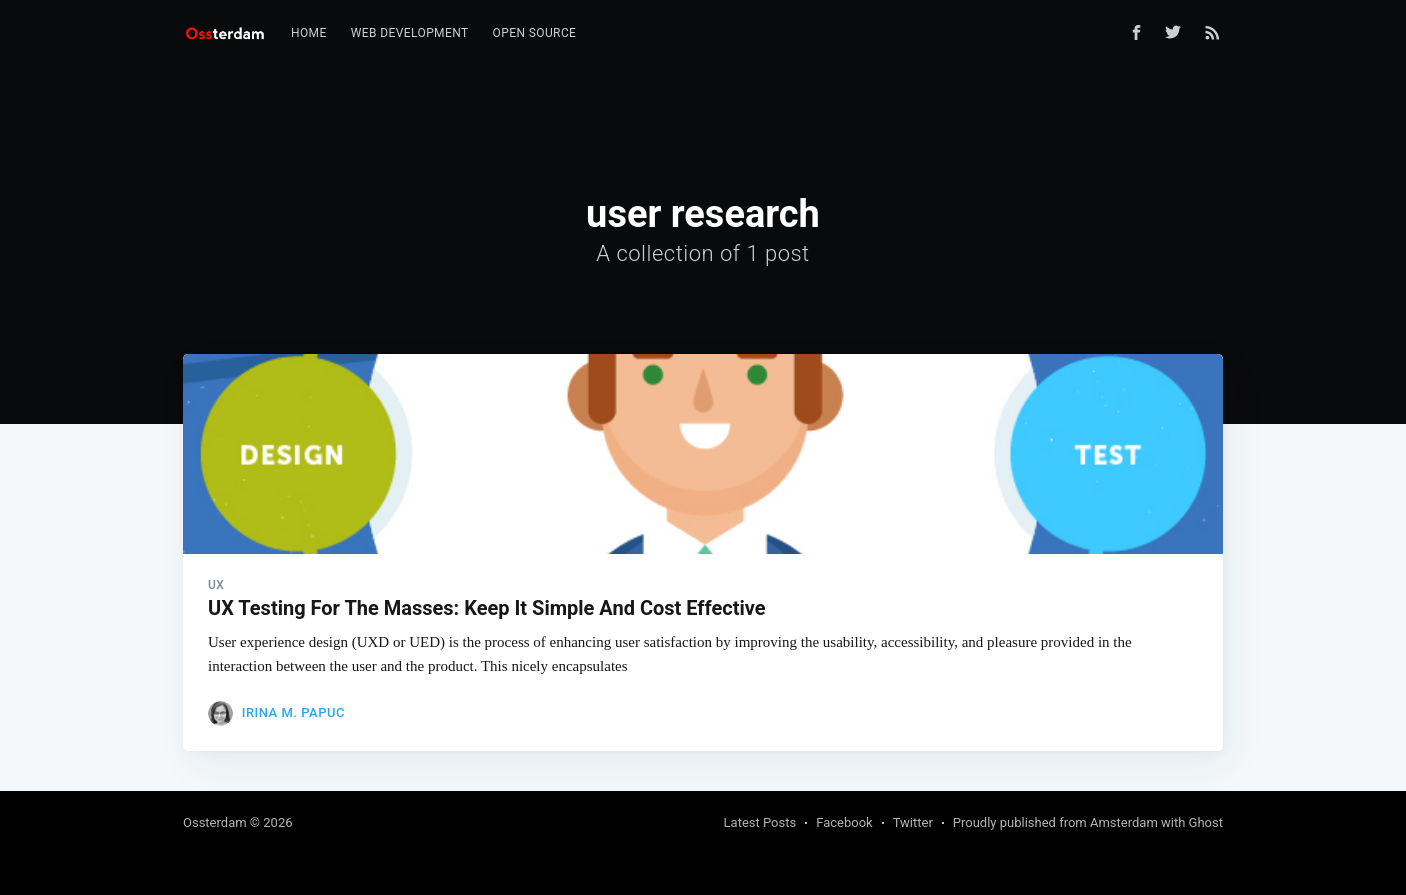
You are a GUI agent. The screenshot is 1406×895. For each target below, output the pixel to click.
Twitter (913, 822)
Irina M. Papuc (293, 712)
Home (309, 33)
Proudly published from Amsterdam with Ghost (1088, 822)
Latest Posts (760, 822)
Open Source (535, 33)
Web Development (410, 33)
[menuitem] (309, 33)
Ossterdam (215, 822)
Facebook (844, 822)
